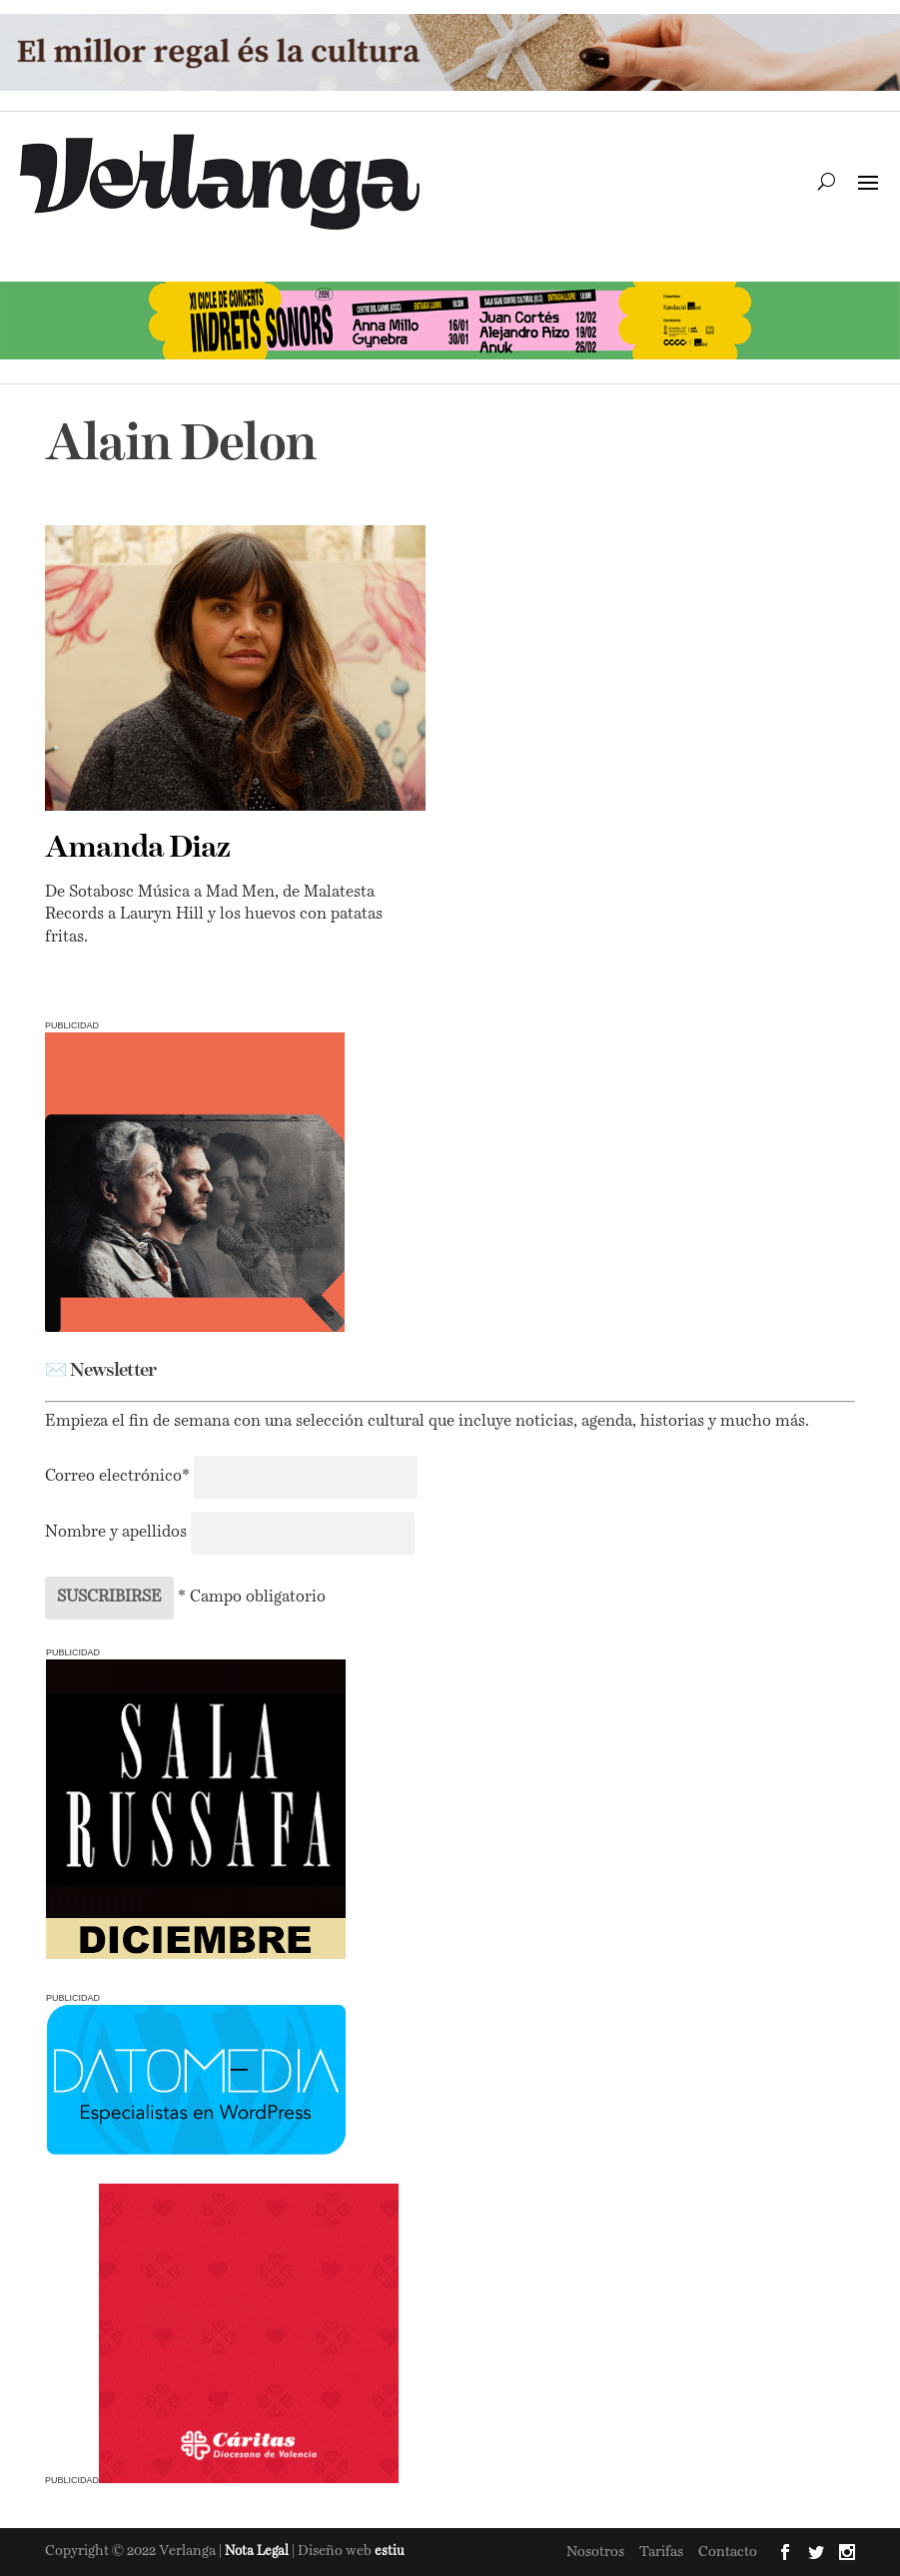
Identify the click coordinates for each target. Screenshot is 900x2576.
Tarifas (661, 2552)
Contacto (727, 2552)
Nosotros (595, 2552)
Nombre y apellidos (116, 1533)
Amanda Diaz (137, 849)
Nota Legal (258, 2551)
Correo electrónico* (119, 1477)
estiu (390, 2551)
